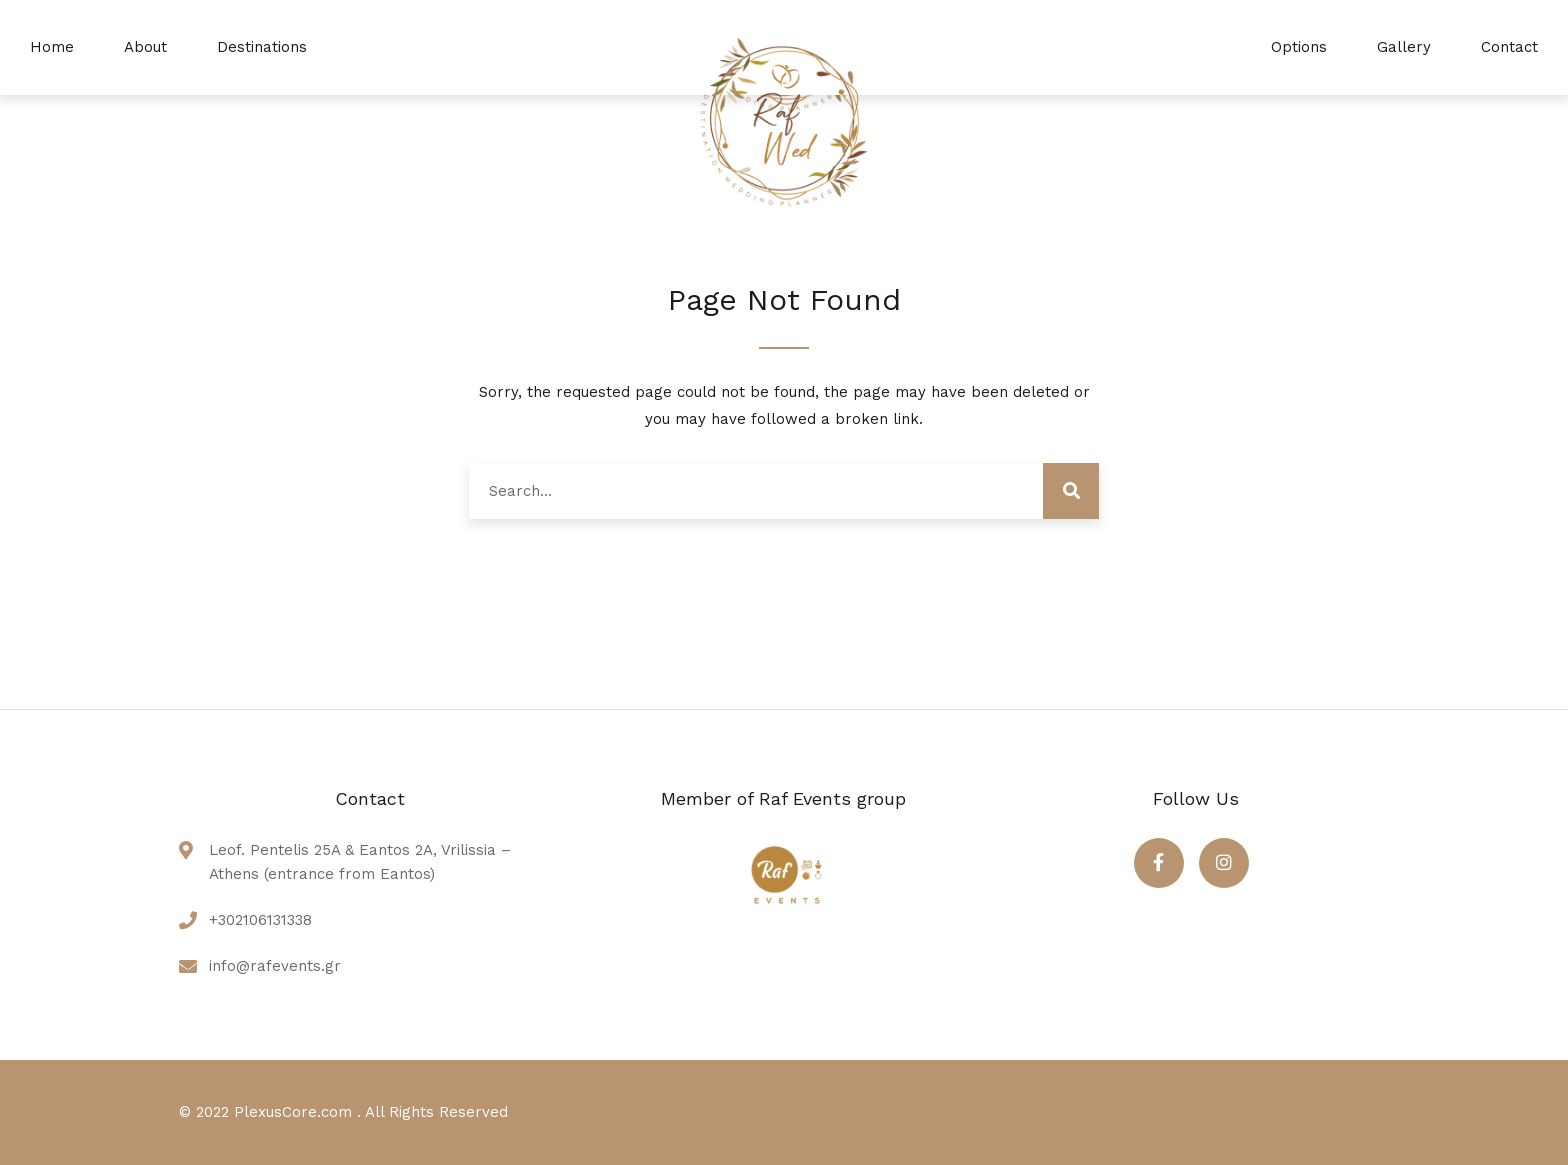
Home (52, 47)
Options (1299, 47)
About (145, 47)
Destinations (262, 47)
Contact (1509, 47)
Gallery (1404, 47)
